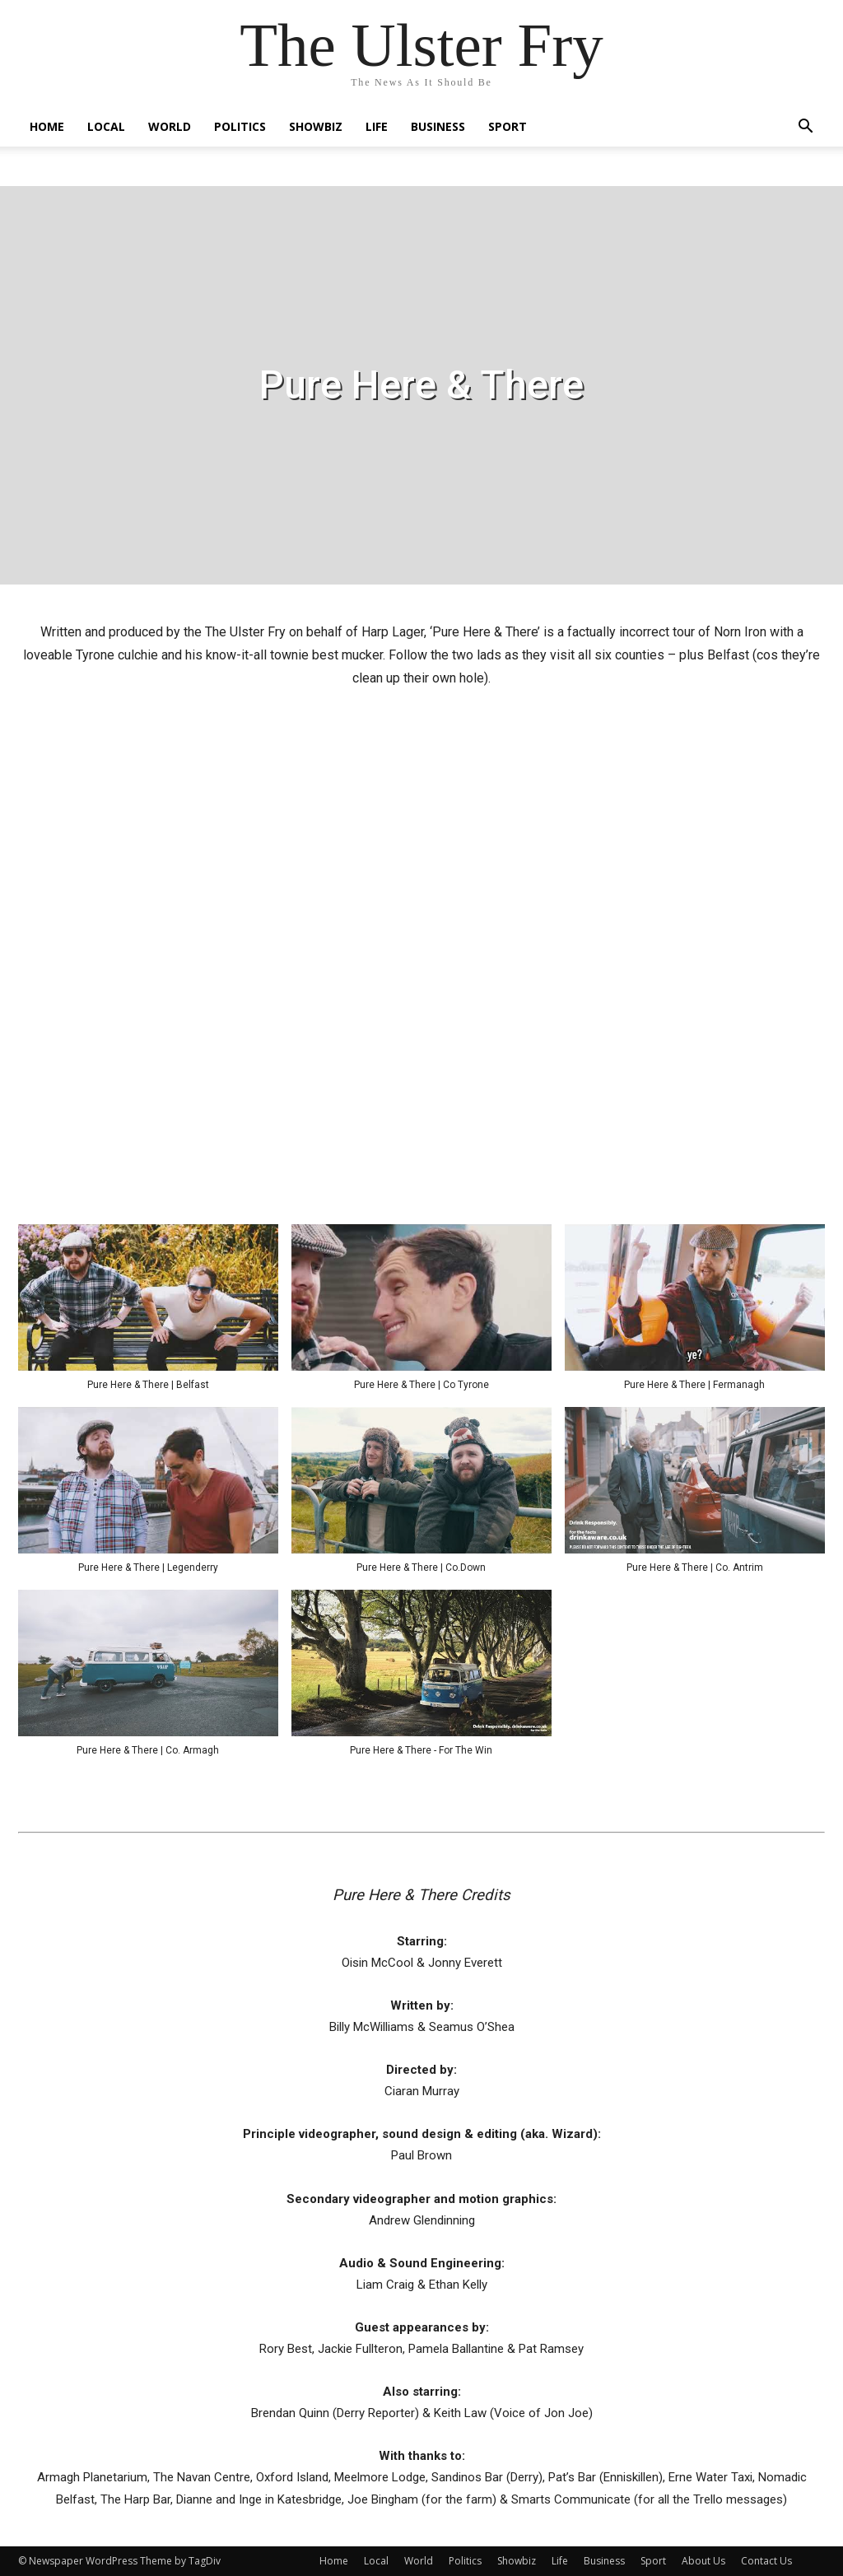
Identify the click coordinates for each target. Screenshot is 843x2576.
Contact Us (766, 2561)
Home (47, 126)
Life (377, 126)
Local (106, 126)
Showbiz (315, 126)
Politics (240, 126)
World (169, 126)
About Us (703, 2561)
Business (438, 126)
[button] (805, 128)
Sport (507, 126)
